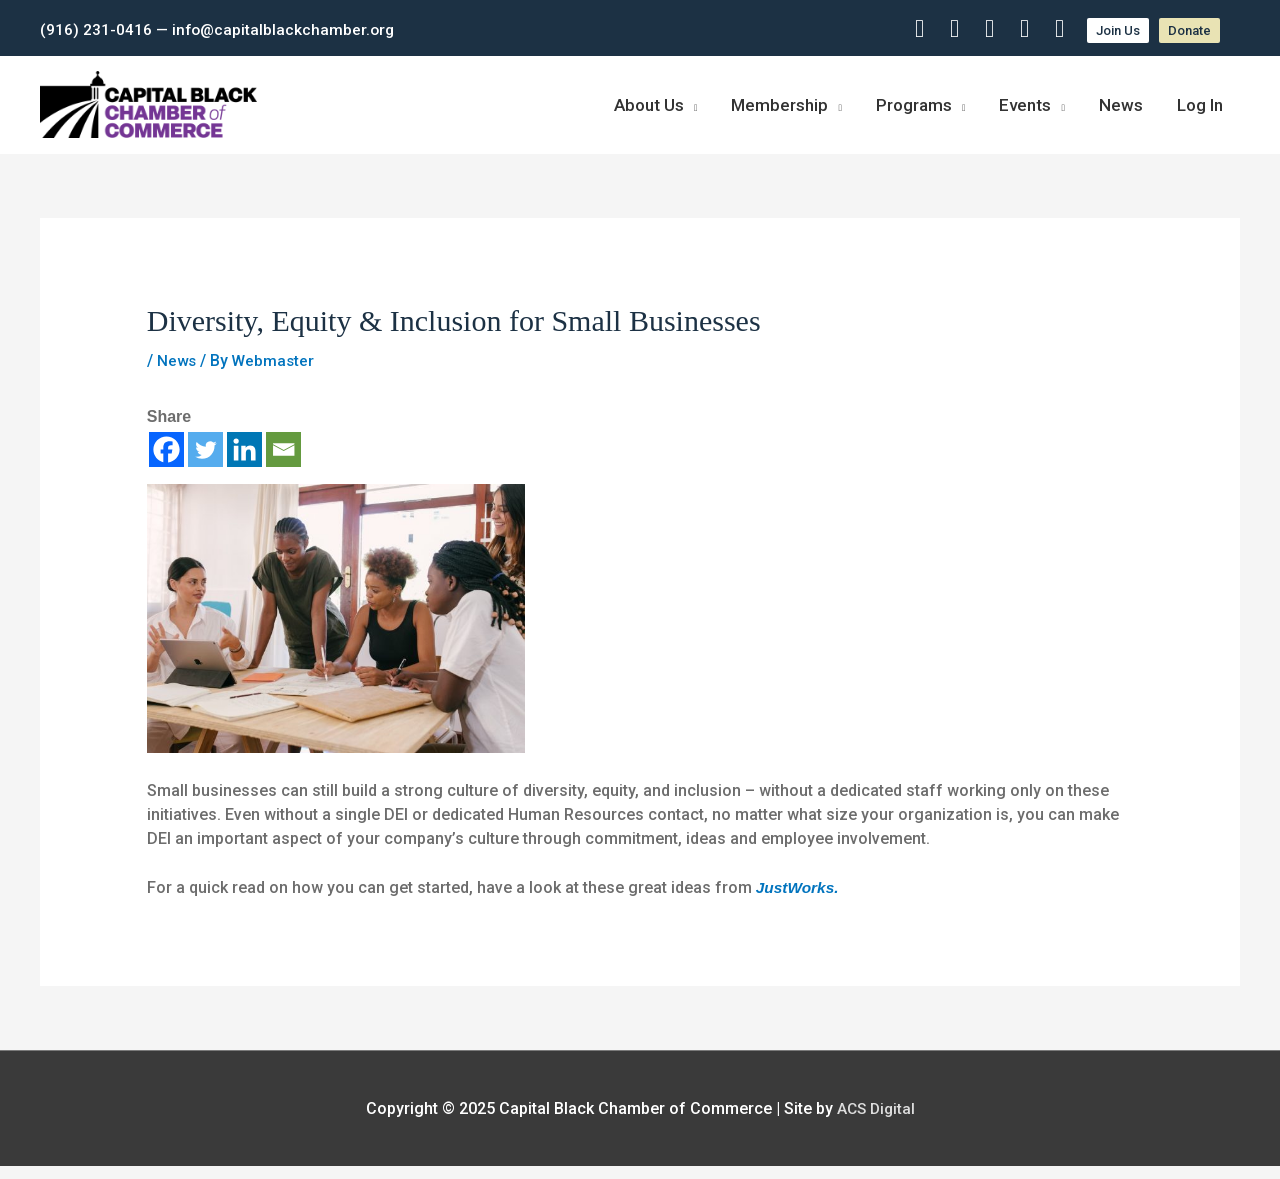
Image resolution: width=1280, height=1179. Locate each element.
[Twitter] (205, 462)
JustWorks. (799, 900)
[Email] (283, 462)
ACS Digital (876, 1121)
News (177, 373)
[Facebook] (166, 462)
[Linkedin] (244, 462)
